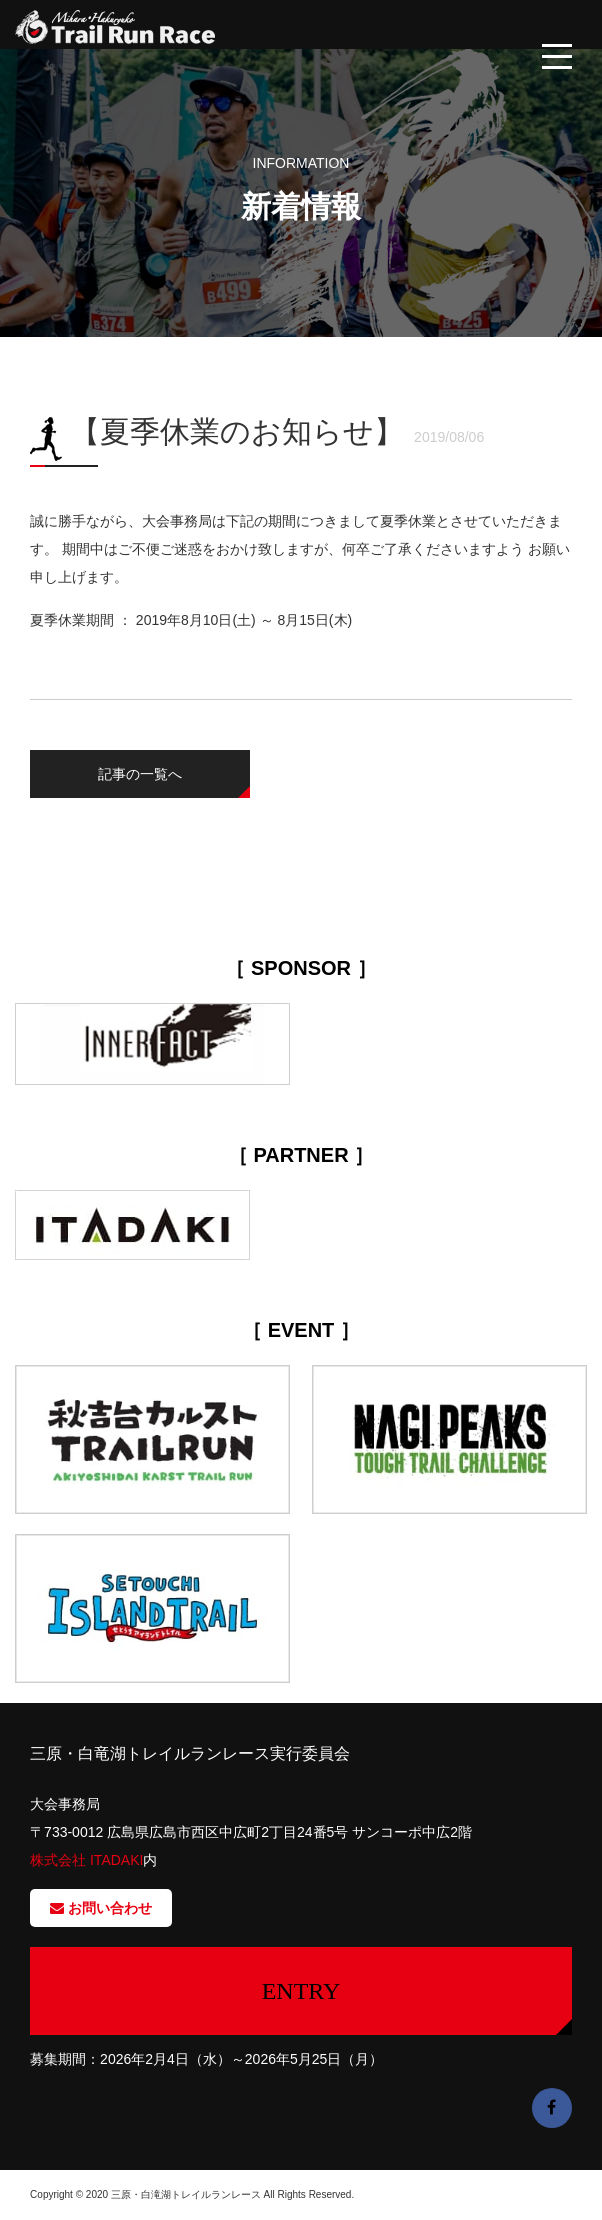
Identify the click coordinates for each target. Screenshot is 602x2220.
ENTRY (301, 1991)
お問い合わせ (101, 1908)
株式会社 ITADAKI (86, 1860)
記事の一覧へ (140, 774)
